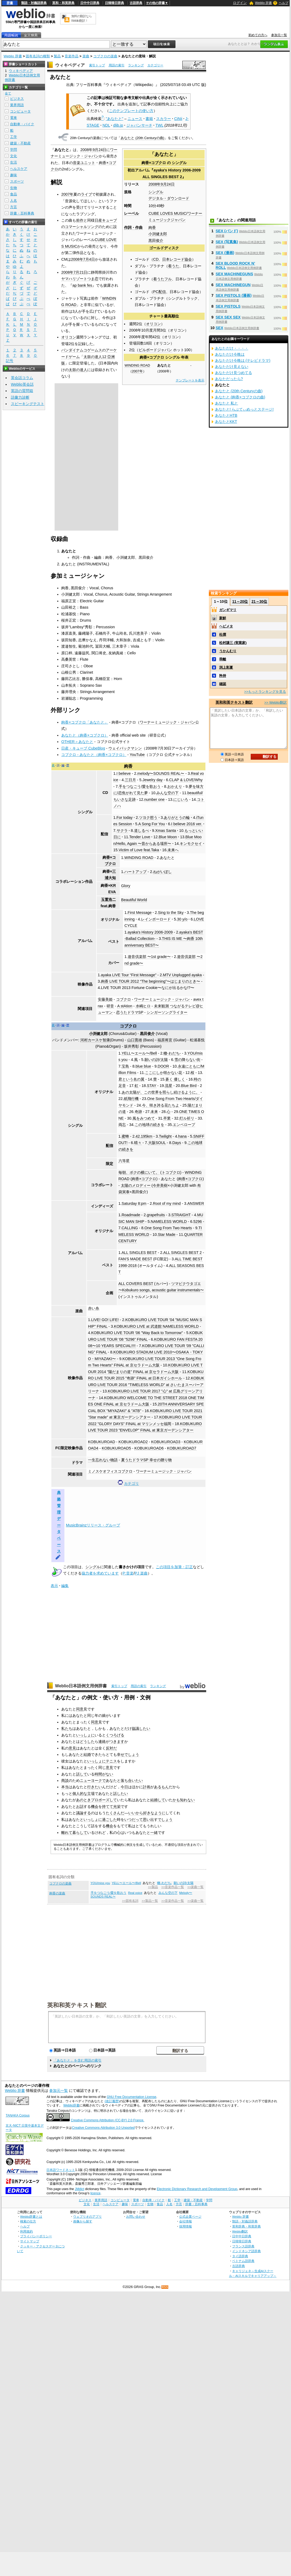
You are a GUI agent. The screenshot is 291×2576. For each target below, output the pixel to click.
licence (95, 2193)
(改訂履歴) (112, 2101)
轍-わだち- (172, 1053)
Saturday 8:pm (134, 1203)
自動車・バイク (22, 124)
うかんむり (227, 651)
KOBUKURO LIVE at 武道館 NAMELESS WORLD (156, 1326)
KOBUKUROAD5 (116, 1448)
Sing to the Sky (171, 912)
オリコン (153, 324)
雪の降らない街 (187, 1059)
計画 (146, 1787)
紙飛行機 (131, 1098)
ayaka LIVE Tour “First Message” (128, 975)
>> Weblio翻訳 (275, 702)
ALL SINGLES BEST (139, 1252)
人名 (13, 201)
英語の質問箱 (22, 391)
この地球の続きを (149, 1125)
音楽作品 (71, 56)
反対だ (111, 1748)
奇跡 (138, 1111)
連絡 (102, 1741)
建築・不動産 (20, 143)
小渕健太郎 (157, 234)
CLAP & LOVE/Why (185, 780)
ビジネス (17, 99)
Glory (125, 886)
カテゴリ (131, 1483)
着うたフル (162, 279)
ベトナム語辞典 (243, 2261)
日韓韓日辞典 (114, 3)
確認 (222, 684)
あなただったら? (229, 379)
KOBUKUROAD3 (165, 1442)
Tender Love (139, 837)
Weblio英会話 (22, 384)
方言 (13, 207)
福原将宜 (164, 1040)
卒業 (167, 1118)
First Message (140, 912)
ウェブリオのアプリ (87, 2216)
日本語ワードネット (60, 2170)
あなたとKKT (226, 421)
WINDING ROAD (137, 365)
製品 (57, 56)
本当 (65, 1787)
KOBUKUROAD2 (133, 1442)
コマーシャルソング (81, 227)
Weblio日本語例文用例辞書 (81, 1686)
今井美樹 (160, 1185)
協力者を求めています (100, 1573)
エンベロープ (184, 1125)
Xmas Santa (165, 830)
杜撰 (222, 635)
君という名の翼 (131, 1079)
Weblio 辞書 (263, 3)
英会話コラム (22, 378)
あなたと (167, 857)
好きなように (154, 1813)
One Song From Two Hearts (168, 1228)
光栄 (117, 1806)
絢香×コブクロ (154, 163)
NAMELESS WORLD (169, 1221)
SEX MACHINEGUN (233, 285)
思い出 (148, 1819)
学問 (13, 150)
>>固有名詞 (130, 1900)
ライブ (86, 194)
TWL (160, 125)
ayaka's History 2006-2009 (177, 170)
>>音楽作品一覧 (172, 1887)
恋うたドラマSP (129, 1012)
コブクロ (123, 999)
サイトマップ (29, 2241)
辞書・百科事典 (22, 213)
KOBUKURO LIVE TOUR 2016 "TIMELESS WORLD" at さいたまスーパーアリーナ (146, 1384)
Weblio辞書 (71, 2105)
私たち (66, 1728)
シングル (179, 163)
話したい (120, 1793)
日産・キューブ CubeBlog (83, 748)
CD (156, 259)
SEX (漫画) (225, 253)
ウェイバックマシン (125, 748)
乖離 (222, 659)
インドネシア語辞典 (246, 2251)
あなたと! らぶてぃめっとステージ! (244, 409)
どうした (87, 1741)
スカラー (163, 119)
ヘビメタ (226, 626)
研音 (110, 1006)
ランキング (136, 65)
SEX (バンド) (227, 231)
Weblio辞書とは (31, 2216)
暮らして (79, 1832)
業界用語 (17, 105)
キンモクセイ (191, 843)
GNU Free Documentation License (131, 2097)
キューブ (109, 220)
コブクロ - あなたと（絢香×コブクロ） (93, 754)
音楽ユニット (84, 163)
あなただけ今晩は (230, 354)
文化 (13, 156)
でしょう (131, 1754)
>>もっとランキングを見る (265, 692)
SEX (219, 328)
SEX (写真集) (227, 242)
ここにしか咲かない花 (163, 1072)
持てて (107, 1806)
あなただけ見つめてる (233, 373)
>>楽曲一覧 (195, 1887)
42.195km (144, 1136)
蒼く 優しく (175, 1079)
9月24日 (168, 184)
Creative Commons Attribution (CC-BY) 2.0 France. (107, 2120)
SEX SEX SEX (228, 317)
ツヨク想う (148, 817)
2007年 (137, 371)
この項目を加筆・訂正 (174, 1567)
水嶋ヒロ (143, 1006)
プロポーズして (104, 1800)
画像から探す (82, 2221)
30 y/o (182, 919)
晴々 (138, 1143)
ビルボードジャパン (155, 350)
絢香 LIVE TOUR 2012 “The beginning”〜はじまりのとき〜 (150, 981)
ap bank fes (82, 285)
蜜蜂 (125, 1136)
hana (182, 1136)
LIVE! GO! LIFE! (105, 1320)
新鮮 (222, 618)
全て (8, 93)
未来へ (173, 850)
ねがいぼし (162, 872)
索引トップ (97, 65)
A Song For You (151, 824)
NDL (106, 125)
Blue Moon (168, 837)
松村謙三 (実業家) (232, 643)
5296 (197, 1221)
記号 (9, 360)
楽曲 (85, 56)
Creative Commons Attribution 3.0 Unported (103, 2128)
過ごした (109, 1819)
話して (81, 1774)
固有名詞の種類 (38, 56)
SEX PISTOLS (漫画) (234, 295)
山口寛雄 (134, 1040)
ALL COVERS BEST (135, 1283)
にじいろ (180, 799)
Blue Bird (188, 1085)
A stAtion (124, 1006)
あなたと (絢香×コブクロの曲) (240, 397)
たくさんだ (115, 1813)
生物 (13, 188)
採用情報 (185, 2226)
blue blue (143, 1066)
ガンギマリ (227, 610)
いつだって (133, 1819)
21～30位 (259, 601)
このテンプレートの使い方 (131, 111)
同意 (79, 1709)
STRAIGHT (181, 1215)
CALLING (130, 1228)
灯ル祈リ (186, 1118)
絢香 (152, 227)
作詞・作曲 (133, 227)
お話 (79, 1806)
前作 (79, 220)
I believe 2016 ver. (186, 824)
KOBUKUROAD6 (149, 1448)
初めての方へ (257, 35)
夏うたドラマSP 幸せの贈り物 (146, 1460)
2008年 (154, 184)
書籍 (149, 119)
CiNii (178, 119)
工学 (13, 137)
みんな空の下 (167, 793)
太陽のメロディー (136, 1185)
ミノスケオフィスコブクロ (110, 1471)
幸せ (120, 1754)
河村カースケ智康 (95, 1040)
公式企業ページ (190, 2216)
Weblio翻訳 (240, 2231)
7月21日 (80, 272)
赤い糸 (93, 1308)
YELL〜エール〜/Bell (139, 1053)
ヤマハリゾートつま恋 (79, 279)
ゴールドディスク (164, 248)
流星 (168, 1085)
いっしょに (85, 1735)
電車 (13, 118)
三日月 (130, 780)
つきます (116, 1741)
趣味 (13, 175)
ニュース (134, 119)
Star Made (166, 1234)
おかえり (174, 786)
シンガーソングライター (167, 1012)
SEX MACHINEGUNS (234, 274)
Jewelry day (153, 780)
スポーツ (17, 181)
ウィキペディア (70, 65)
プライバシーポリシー (36, 2236)
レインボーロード (156, 919)
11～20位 (240, 601)
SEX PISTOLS (228, 306)
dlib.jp (118, 125)
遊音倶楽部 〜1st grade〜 (149, 956)
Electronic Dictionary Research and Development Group (197, 2189)
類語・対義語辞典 (34, 3)
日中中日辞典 (89, 3)
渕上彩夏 (226, 667)
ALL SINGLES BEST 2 (162, 177)
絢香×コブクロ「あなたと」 (84, 722)
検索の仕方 (28, 2221)
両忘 (122, 1125)
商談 (65, 1780)
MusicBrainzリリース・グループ (93, 1525)
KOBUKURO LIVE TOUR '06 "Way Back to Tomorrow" (137, 1333)
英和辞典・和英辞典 (246, 2226)
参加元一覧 (279, 35)
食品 (13, 194)
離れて (66, 1832)
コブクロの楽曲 (105, 56)
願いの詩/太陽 (156, 1059)
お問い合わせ (135, 2216)
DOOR (163, 1066)
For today (125, 817)
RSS (165, 2287)
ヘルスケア (18, 169)
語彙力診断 (20, 397)
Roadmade (131, 1215)
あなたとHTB (226, 415)
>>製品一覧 (150, 1900)
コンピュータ (20, 111)
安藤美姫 (105, 999)
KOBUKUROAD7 (181, 1448)
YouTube (137, 754)
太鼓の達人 (78, 370)
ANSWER (195, 1203)
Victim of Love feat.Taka (139, 850)
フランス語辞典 (243, 2246)
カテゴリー (155, 65)
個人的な (79, 1793)
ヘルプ (283, 3)
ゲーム (74, 357)
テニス (111, 1761)
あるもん (161, 1787)
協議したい (141, 1728)
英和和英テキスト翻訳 (77, 2005)
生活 (13, 162)
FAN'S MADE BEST (135, 1259)
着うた (173, 266)
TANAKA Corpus (17, 2115)
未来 (154, 1111)
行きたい (94, 1787)
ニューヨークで (93, 1780)
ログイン (240, 3)
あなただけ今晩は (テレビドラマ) (243, 360)
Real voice (135, 1892)
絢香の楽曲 (57, 1893)
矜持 (222, 676)
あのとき (83, 1800)
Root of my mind (167, 1203)
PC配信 (159, 292)
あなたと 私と (226, 403)
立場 (91, 1793)
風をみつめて (144, 1118)
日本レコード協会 (177, 259)
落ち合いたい (132, 1780)
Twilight (165, 1136)
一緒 (154, 1832)
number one (154, 799)
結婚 (87, 1754)
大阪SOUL (157, 1143)
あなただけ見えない (231, 366)
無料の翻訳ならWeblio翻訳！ (81, 18)
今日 (124, 1787)
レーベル (131, 213)
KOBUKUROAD (101, 1442)
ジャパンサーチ (139, 125)
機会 (94, 1806)
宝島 (125, 1066)
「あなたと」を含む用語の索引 (77, 2060)
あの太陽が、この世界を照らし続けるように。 (161, 1092)
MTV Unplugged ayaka (182, 975)
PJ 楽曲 (141, 1573)
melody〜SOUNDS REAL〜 (160, 773)
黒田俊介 (155, 240)
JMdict (79, 2189)
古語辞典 (136, 3)
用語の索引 (117, 65)
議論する (83, 1813)
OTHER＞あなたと (77, 741)
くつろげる (115, 1735)
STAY (151, 1085)
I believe (124, 773)
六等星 (124, 1161)
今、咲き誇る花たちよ (160, 1105)
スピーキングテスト (27, 404)
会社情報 (185, 2221)
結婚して (157, 1800)
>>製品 (153, 1887)
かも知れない (184, 1800)
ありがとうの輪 (177, 817)
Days (176, 1143)
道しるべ (141, 830)
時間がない (104, 1774)
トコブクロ (171, 1172)
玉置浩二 (108, 899)
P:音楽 (128, 1573)
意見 (72, 1748)
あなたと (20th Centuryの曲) (142, 138)
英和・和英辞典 (63, 3)
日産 (98, 220)
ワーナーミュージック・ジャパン (167, 722)
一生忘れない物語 (103, 1460)
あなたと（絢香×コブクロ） (84, 735)
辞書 (10, 3)
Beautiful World (134, 900)
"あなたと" (114, 119)
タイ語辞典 (240, 2256)
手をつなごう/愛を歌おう (140, 786)
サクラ (122, 830)
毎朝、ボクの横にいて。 (138, 1172)
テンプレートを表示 (190, 380)
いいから (135, 1813)
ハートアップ (135, 872)
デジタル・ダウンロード (168, 198)
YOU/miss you (100, 1883)
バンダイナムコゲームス (81, 350)
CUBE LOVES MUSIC (167, 213)
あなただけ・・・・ (231, 348)
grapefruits (156, 1215)
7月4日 (89, 259)
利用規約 (26, 2231)
